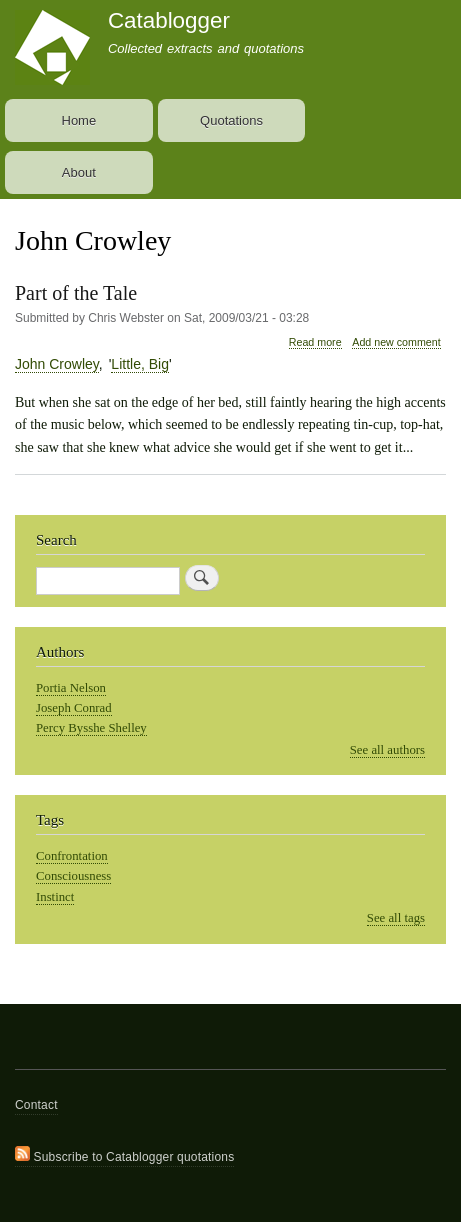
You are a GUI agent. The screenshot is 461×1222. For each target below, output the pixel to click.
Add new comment (396, 342)
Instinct (55, 897)
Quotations (231, 120)
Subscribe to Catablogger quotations (124, 1155)
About (79, 172)
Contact (36, 1105)
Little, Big (140, 364)
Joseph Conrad (74, 708)
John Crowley (57, 364)
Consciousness (73, 876)
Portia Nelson (71, 688)
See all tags (396, 918)
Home (79, 120)
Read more (315, 342)
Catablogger (169, 20)
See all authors (387, 750)
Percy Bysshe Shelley (91, 728)
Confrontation (72, 856)
